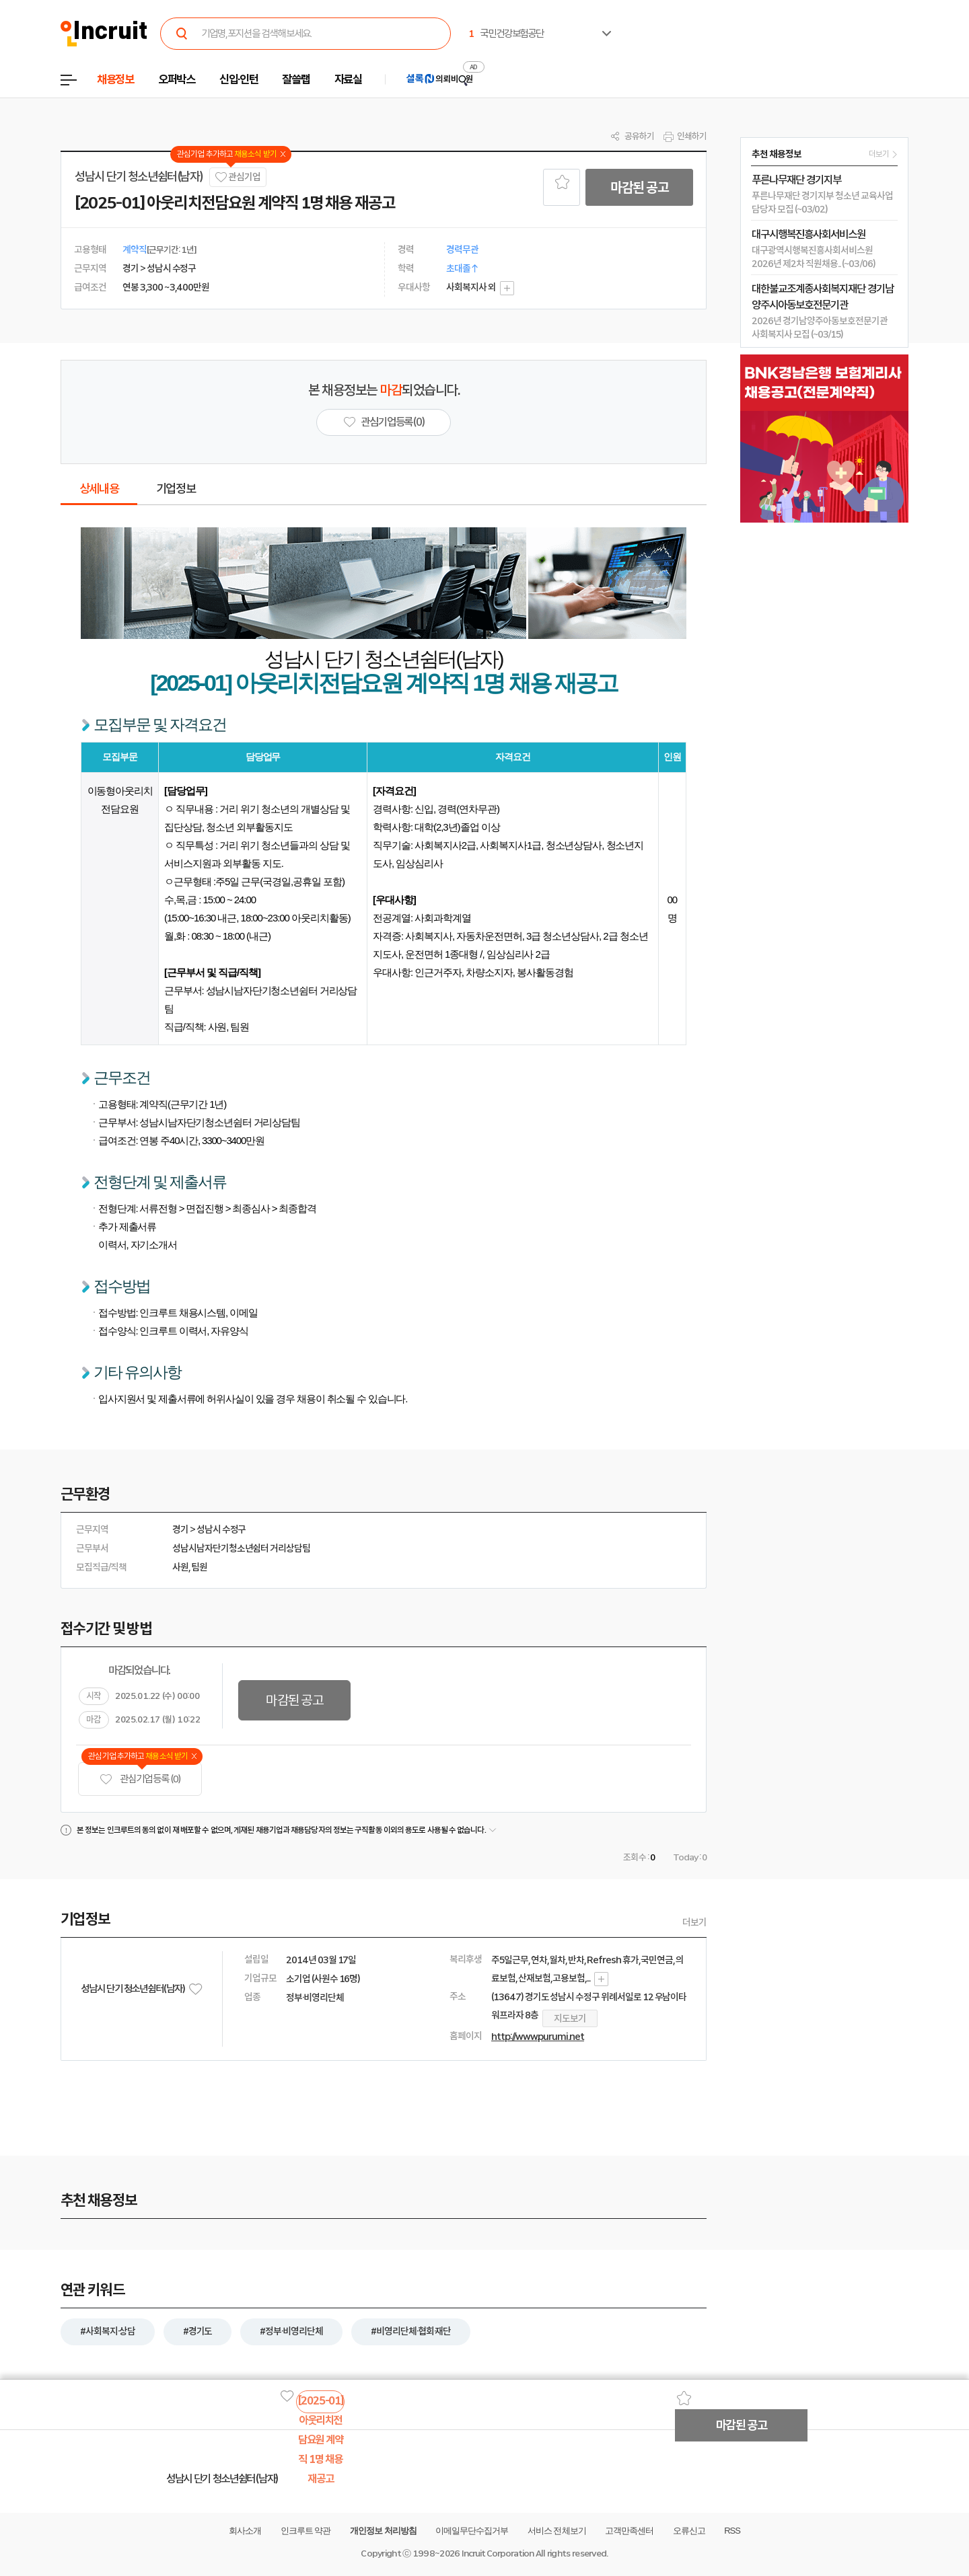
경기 (180, 1529)
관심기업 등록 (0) (140, 1779)
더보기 (694, 1922)
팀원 (199, 1567)
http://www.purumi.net (537, 2037)
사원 (180, 1567)
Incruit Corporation (498, 2553)
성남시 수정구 (221, 1529)
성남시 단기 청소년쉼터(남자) (139, 177)
